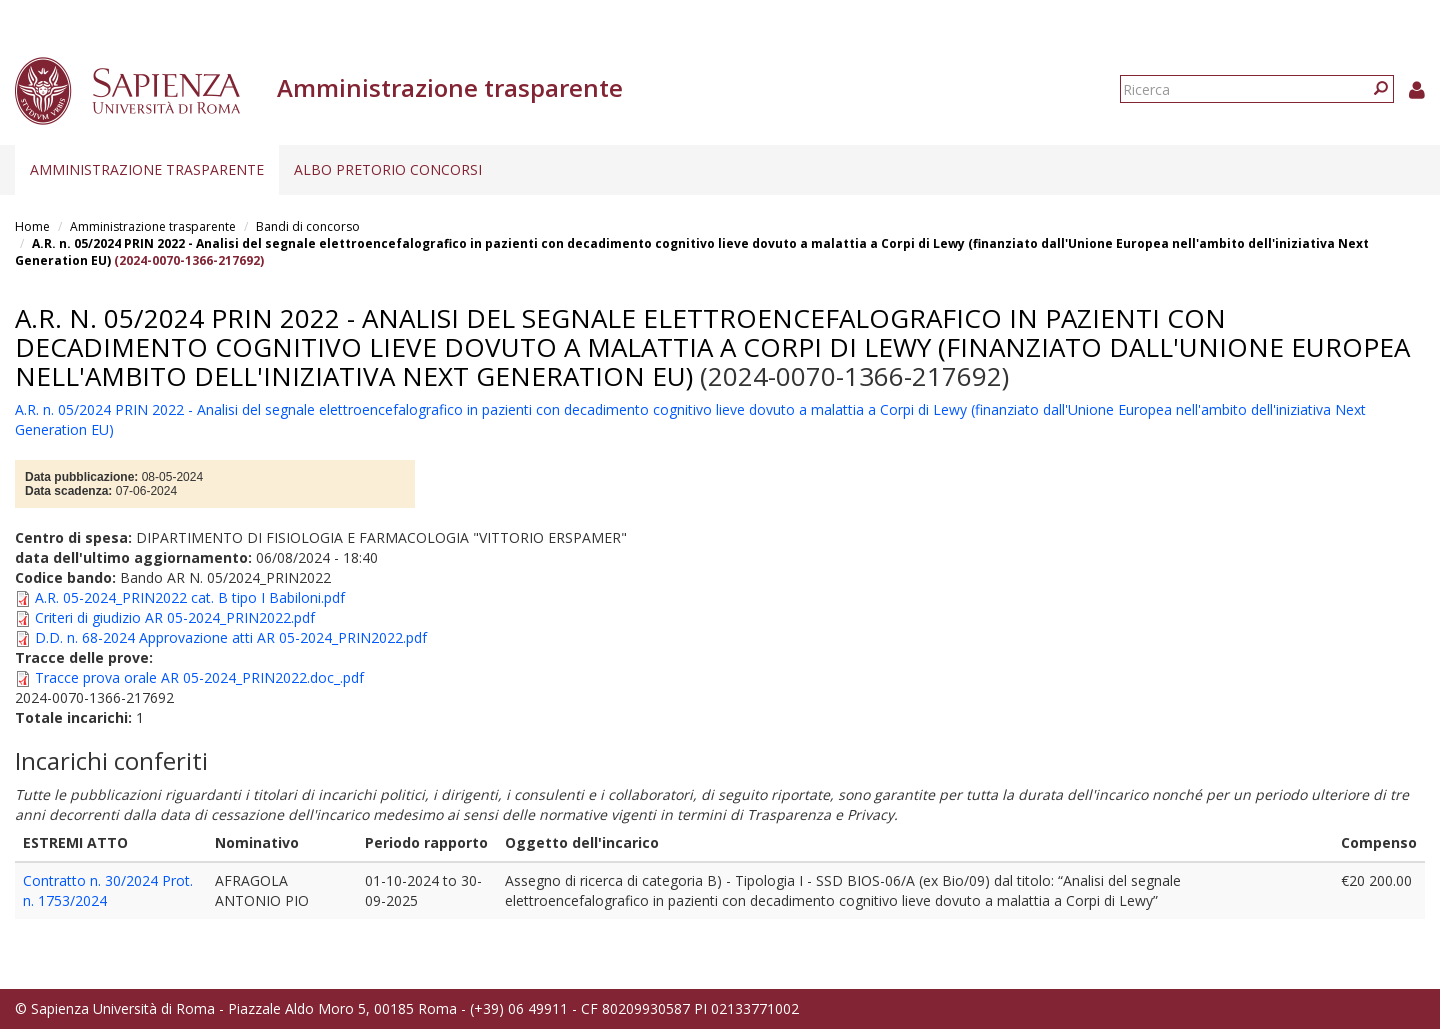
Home (32, 226)
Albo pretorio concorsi (388, 169)
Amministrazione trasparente (147, 169)
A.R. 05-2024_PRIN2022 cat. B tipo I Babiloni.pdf (190, 597)
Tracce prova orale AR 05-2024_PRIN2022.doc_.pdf (199, 677)
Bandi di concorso (308, 226)
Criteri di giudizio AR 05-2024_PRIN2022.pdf (175, 617)
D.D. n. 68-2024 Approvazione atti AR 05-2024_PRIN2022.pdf (231, 637)
